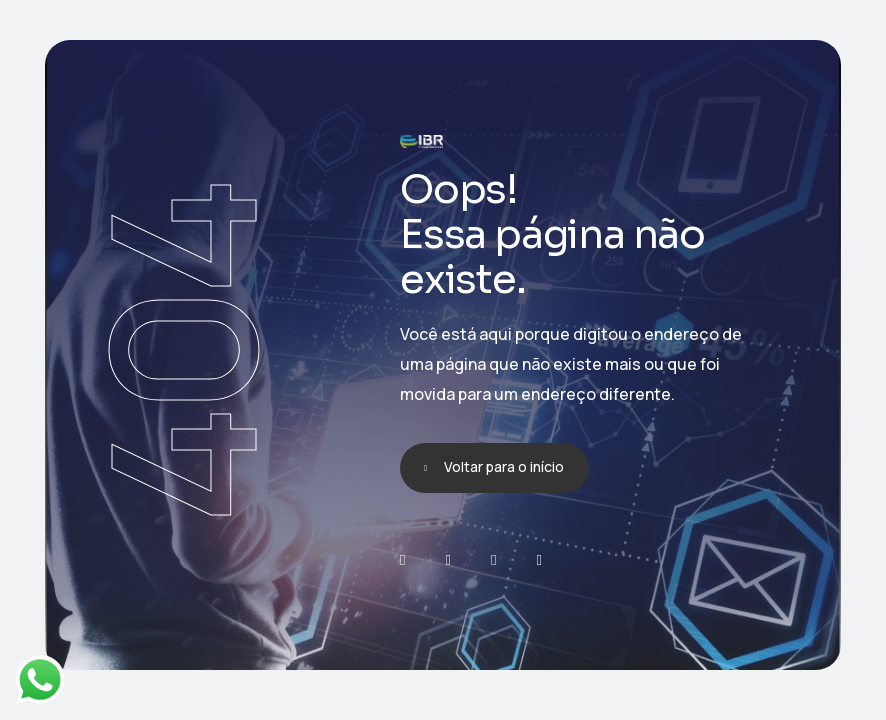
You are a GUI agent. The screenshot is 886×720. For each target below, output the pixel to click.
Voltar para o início (504, 466)
